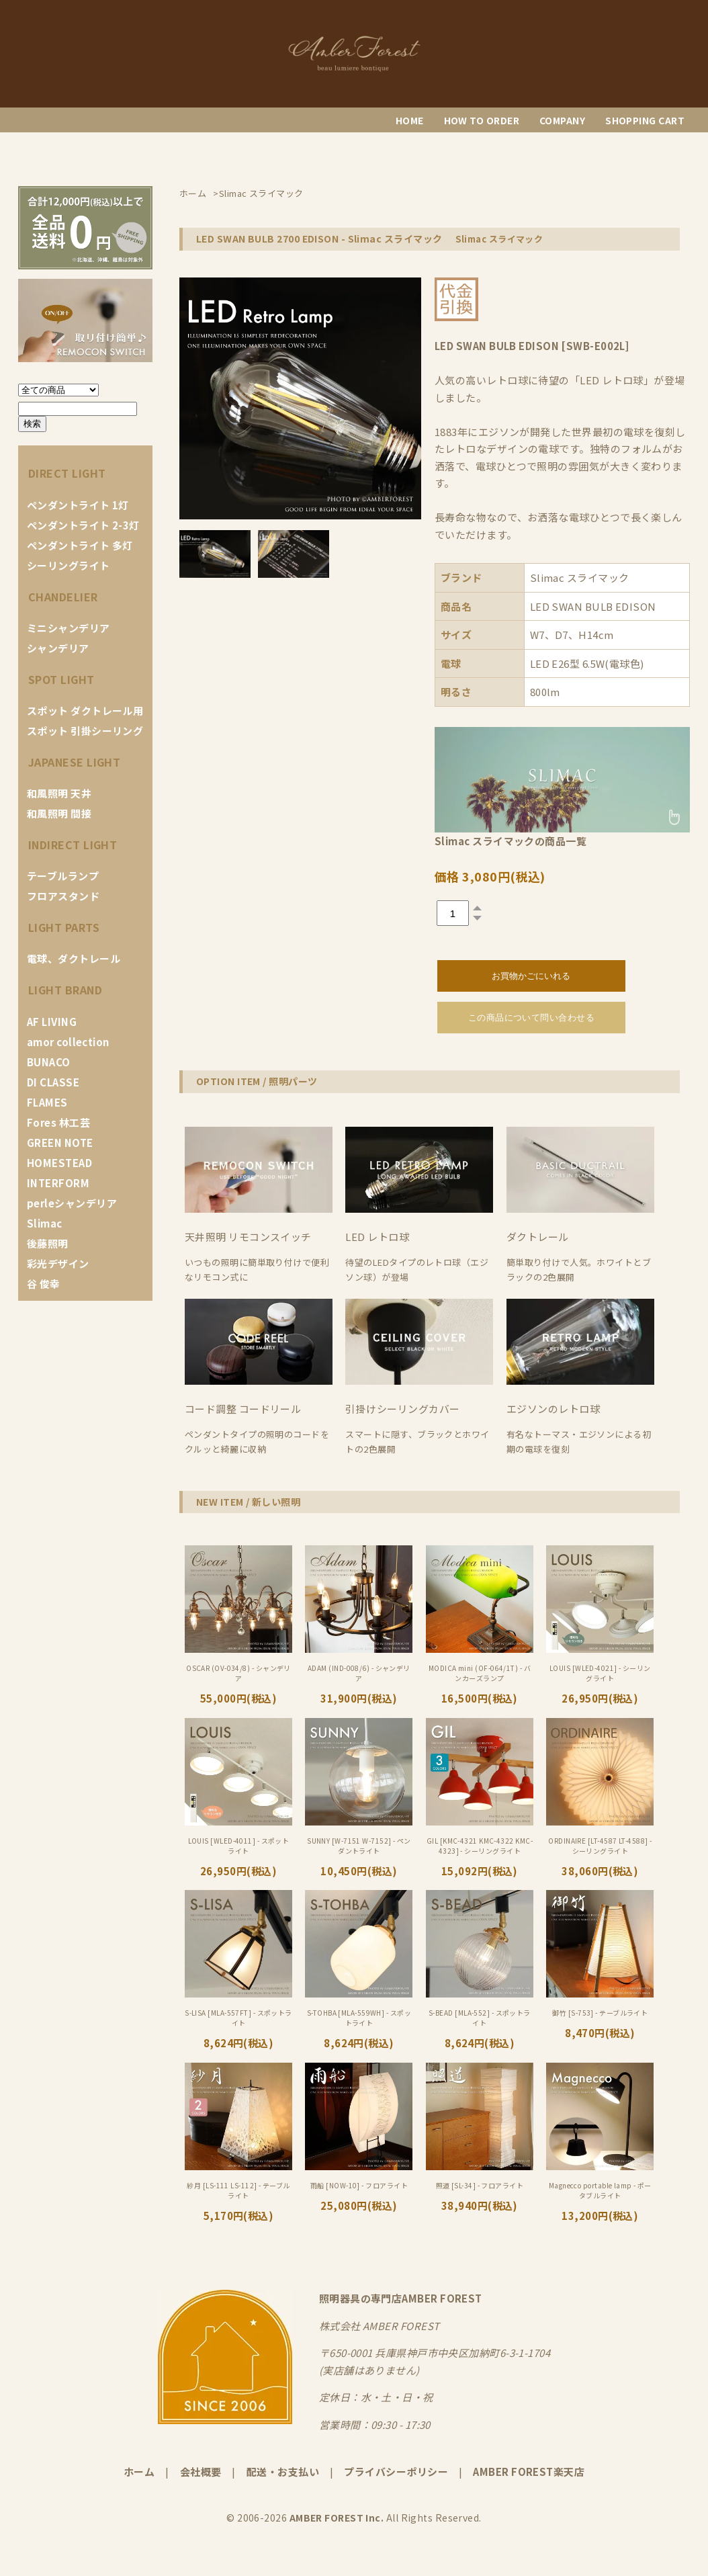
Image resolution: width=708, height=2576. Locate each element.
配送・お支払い (283, 2471)
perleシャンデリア (72, 1203)
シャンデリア (58, 648)
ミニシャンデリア (68, 628)
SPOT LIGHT (61, 679)
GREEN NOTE (60, 1142)
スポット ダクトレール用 (85, 710)
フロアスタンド (63, 896)
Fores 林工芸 (58, 1122)
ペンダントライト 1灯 (78, 505)
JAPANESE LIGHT (74, 762)
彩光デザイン (58, 1263)
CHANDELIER (63, 597)
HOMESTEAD (59, 1163)
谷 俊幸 (43, 1284)
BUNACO (49, 1062)
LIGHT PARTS (63, 927)
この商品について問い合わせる (531, 1018)
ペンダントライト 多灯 (80, 545)
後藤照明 (48, 1243)
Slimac (44, 1223)
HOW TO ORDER (481, 120)
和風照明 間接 (59, 813)
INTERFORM (58, 1183)
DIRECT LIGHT (66, 473)
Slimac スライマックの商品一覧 (510, 841)
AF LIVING (52, 1022)
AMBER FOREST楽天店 (528, 2471)
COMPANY (562, 120)
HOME (410, 120)
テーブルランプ (63, 876)
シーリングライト (68, 565)
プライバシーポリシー (396, 2471)
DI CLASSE (53, 1082)
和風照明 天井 (59, 793)
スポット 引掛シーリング (85, 731)
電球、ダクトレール (73, 958)
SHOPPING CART (644, 120)
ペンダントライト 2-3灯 (83, 525)
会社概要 (201, 2471)
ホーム (139, 2471)
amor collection (68, 1042)
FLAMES (47, 1102)
